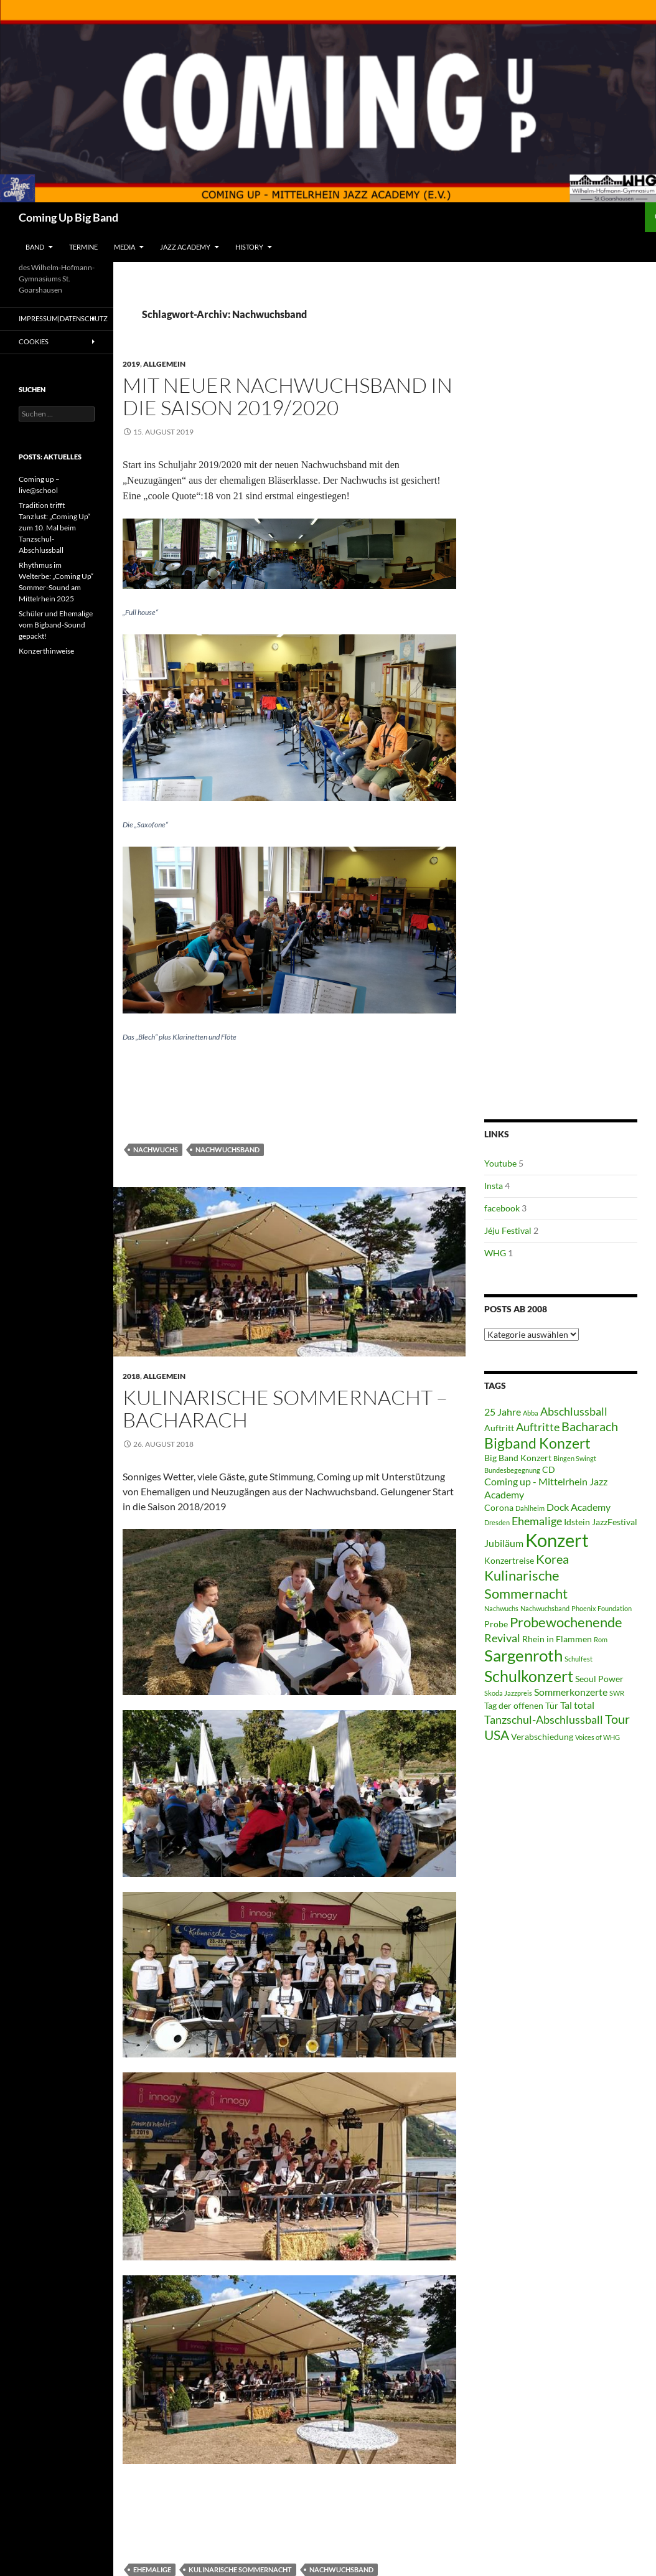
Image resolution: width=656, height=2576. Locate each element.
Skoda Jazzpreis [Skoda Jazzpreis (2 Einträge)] (508, 1693)
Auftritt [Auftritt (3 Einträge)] (499, 1428)
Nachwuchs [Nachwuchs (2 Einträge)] (501, 1608)
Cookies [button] (34, 341)
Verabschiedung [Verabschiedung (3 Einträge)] (542, 1737)
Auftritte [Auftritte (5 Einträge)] (538, 1427)
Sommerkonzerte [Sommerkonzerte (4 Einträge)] (570, 1692)
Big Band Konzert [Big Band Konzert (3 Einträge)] (517, 1458)
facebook (502, 1208)
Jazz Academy (185, 247)
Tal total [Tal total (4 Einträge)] (577, 1705)
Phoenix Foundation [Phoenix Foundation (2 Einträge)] (601, 1608)
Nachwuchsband (227, 1149)
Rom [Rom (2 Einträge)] (600, 1639)
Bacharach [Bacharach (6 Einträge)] (589, 1426)
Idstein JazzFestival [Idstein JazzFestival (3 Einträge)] (600, 1522)
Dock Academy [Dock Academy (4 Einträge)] (578, 1507)
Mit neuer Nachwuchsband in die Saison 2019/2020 (287, 396)
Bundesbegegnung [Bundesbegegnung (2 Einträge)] (512, 1470)
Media (124, 247)
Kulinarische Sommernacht (240, 2569)
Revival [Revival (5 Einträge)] (502, 1638)
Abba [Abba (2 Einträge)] (530, 1413)
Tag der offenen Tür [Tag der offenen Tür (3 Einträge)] (521, 1706)
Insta (493, 1185)
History (249, 247)
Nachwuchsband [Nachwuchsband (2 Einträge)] (544, 1608)
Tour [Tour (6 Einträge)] (617, 1719)
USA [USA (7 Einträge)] (496, 1735)
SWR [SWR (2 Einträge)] (616, 1693)
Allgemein (164, 364)
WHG (495, 1253)
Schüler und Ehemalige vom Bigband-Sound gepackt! (56, 625)
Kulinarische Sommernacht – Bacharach (285, 1408)
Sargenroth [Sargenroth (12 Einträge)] (523, 1655)
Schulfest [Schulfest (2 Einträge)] (579, 1659)
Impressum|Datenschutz (63, 318)
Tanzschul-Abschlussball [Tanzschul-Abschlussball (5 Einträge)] (543, 1719)
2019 (131, 364)
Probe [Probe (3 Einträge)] (496, 1624)
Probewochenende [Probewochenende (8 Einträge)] (566, 1622)
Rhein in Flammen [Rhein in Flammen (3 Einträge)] (557, 1639)
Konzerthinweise (46, 651)
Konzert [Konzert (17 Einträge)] (557, 1540)
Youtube (500, 1163)
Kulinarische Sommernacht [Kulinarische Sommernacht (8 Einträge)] (526, 1584)
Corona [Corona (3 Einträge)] (498, 1508)
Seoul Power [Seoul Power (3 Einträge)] (599, 1679)
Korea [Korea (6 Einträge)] (552, 1559)
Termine (83, 247)
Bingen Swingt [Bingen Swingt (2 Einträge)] (574, 1458)
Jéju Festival (508, 1230)
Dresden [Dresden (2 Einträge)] (497, 1522)
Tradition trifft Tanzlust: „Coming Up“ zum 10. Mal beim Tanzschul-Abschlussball (54, 528)
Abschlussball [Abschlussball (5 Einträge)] (573, 1411)
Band (35, 247)
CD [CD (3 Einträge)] (548, 1470)
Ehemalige (152, 2569)
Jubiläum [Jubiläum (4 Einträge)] (503, 1543)
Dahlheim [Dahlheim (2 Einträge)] (530, 1508)
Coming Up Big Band (68, 217)
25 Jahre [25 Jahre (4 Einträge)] (502, 1411)
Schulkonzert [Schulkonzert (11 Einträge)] (528, 1675)
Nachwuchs (155, 1149)
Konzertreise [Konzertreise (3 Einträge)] (509, 1561)
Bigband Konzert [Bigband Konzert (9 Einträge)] (537, 1443)
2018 (131, 1376)
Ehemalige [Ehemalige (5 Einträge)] (537, 1521)
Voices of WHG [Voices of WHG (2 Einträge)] (597, 1737)
